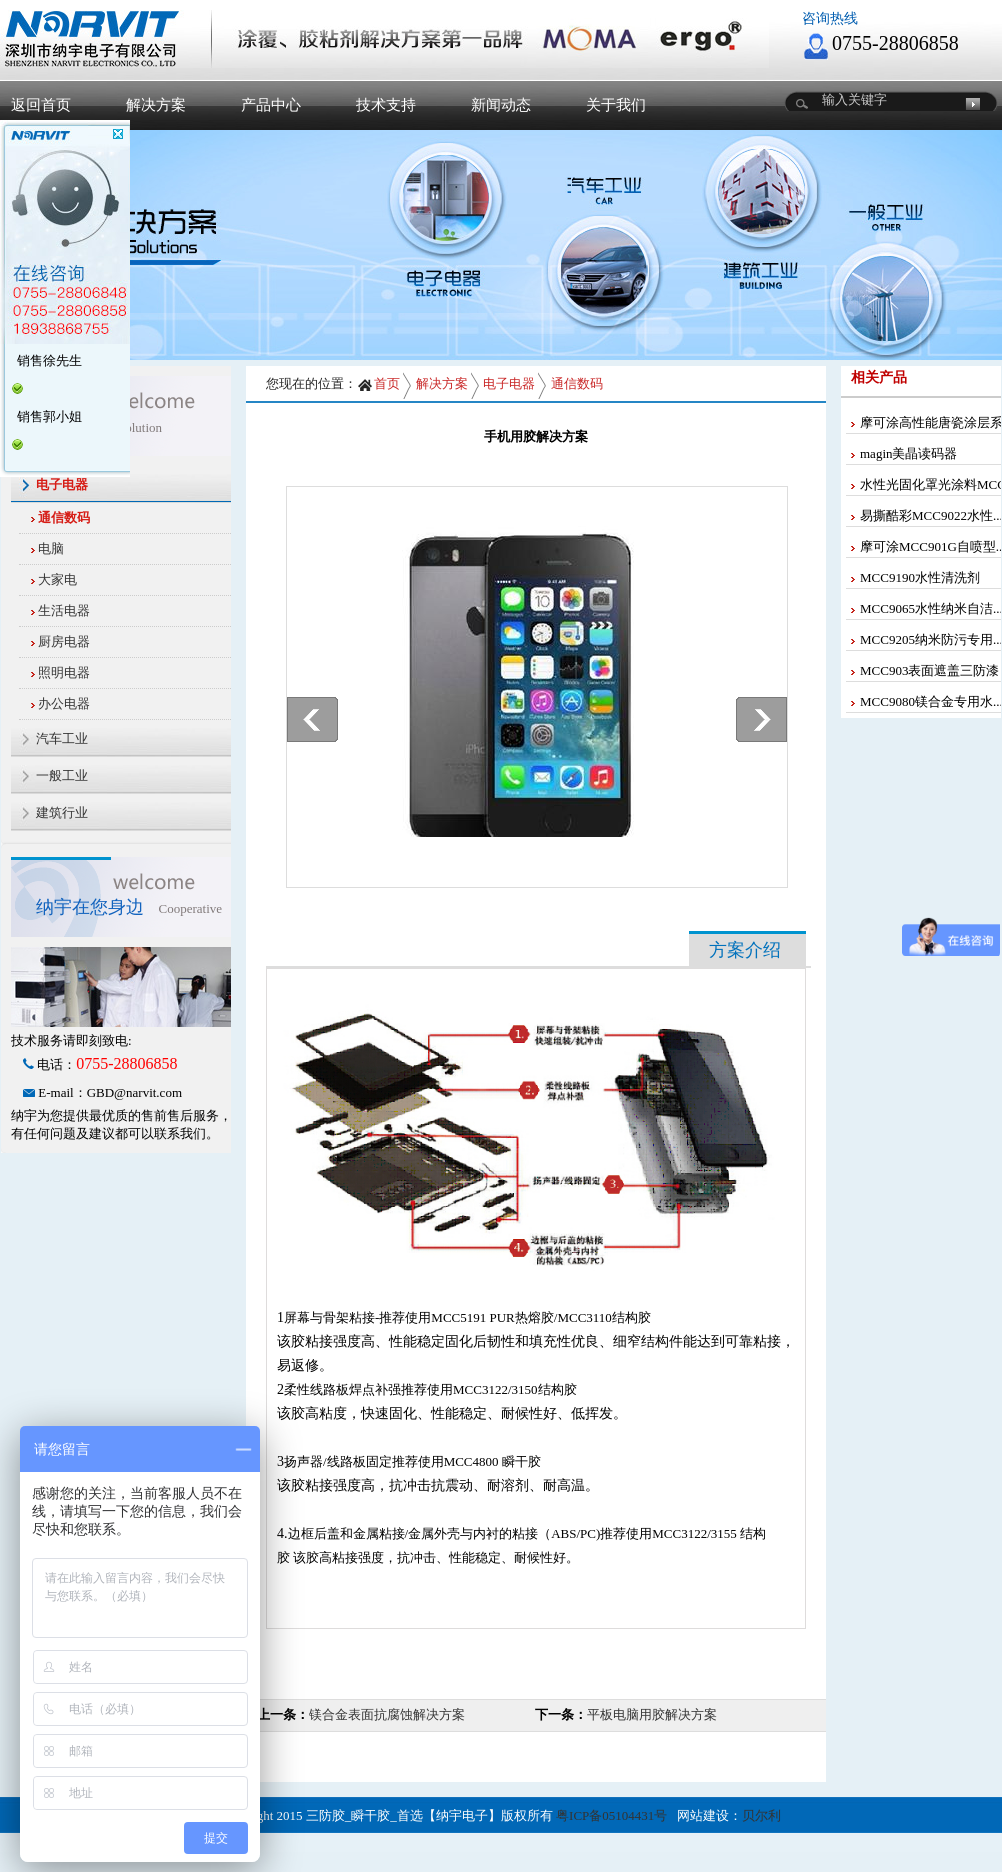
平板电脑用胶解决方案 (652, 1714)
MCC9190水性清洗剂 (920, 577)
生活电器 (64, 610)
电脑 (51, 548)
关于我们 (616, 105)
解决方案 (156, 105)
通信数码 (64, 517)
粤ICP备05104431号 (611, 1815)
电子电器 (509, 383)
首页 (378, 383)
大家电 (57, 579)
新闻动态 (501, 105)
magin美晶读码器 (909, 453)
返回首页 (41, 105)
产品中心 (271, 105)
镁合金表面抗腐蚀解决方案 (387, 1714)
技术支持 (386, 105)
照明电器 (64, 672)
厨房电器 (64, 641)
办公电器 (64, 703)
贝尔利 (761, 1815)
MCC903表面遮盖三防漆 (929, 670)
